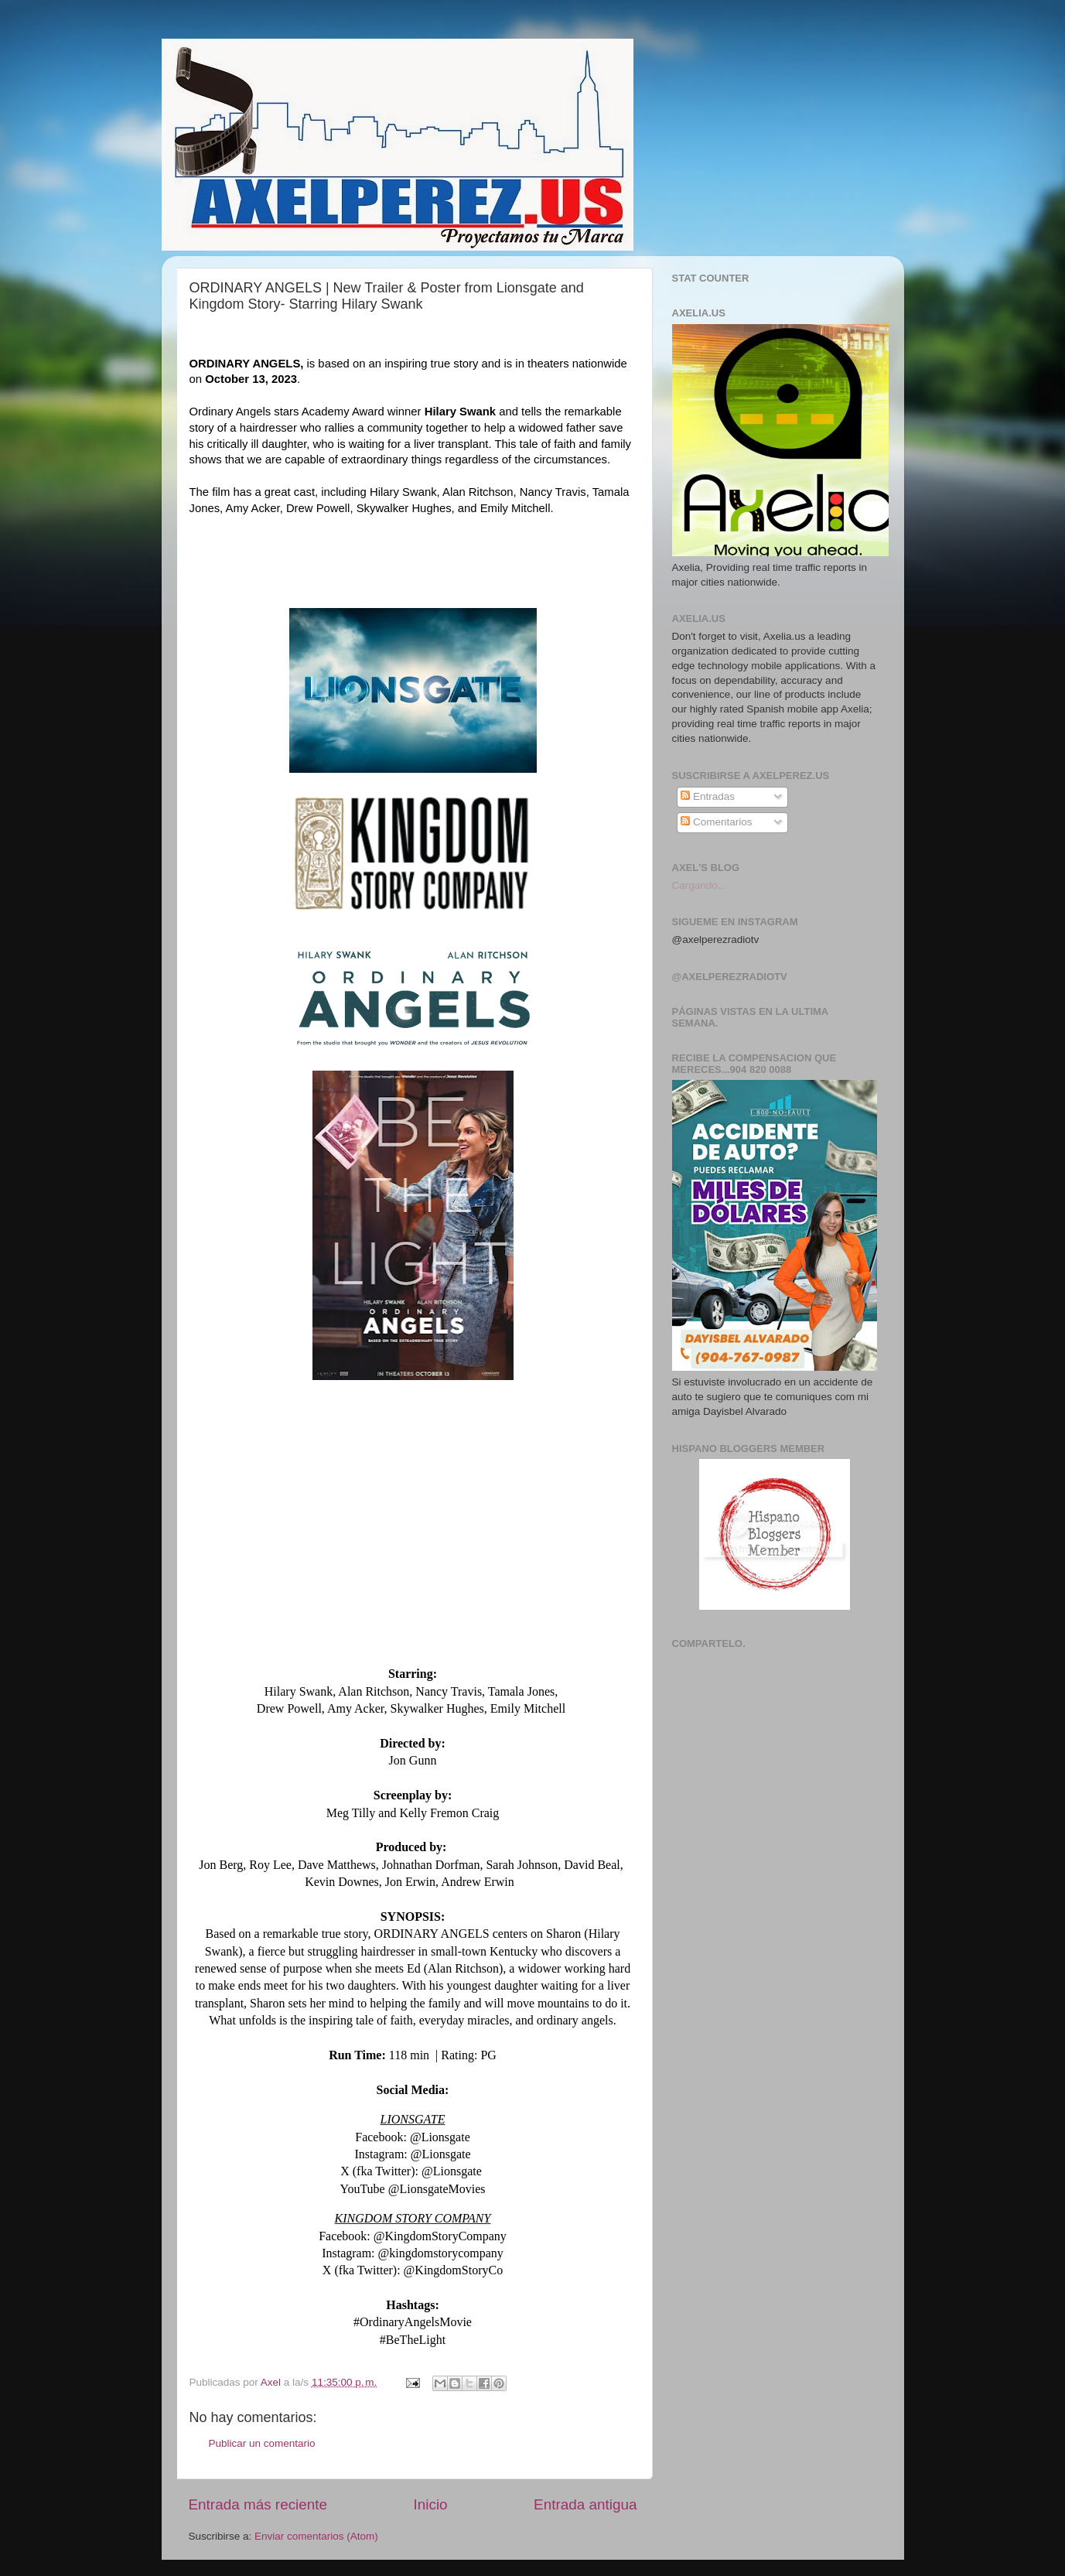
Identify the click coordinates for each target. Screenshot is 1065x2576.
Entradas (708, 796)
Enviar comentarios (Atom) (316, 2536)
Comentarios (716, 822)
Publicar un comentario (262, 2443)
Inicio (431, 2504)
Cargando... (699, 885)
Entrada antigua (585, 2504)
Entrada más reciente (258, 2504)
